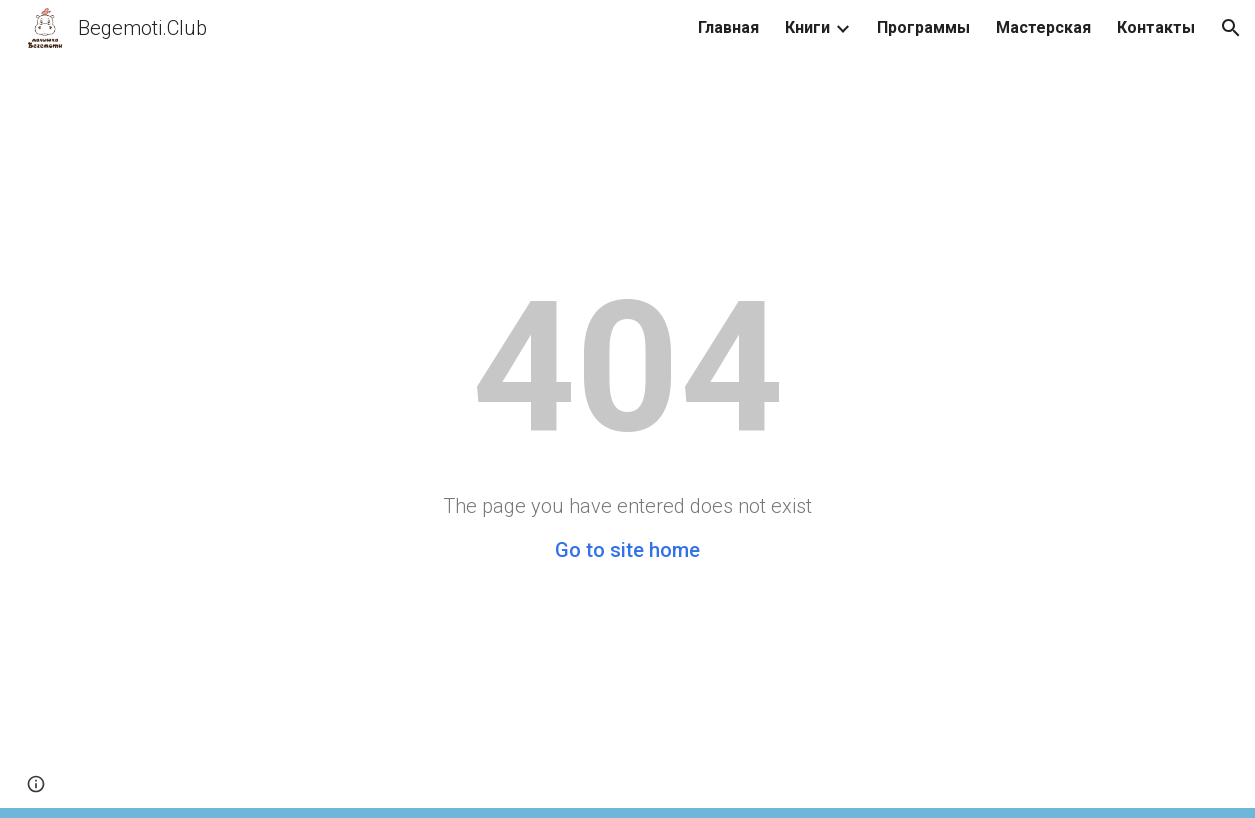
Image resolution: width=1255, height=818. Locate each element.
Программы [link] (923, 27)
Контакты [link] (1156, 27)
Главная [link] (728, 27)
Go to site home (627, 550)
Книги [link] (807, 27)
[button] (1231, 28)
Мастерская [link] (1043, 27)
